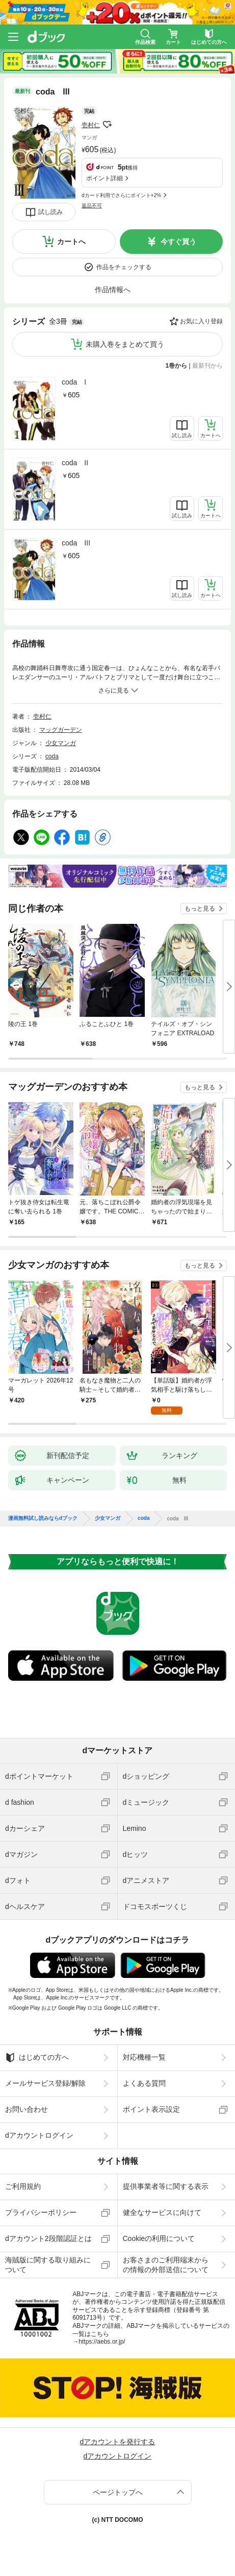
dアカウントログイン (39, 2135)
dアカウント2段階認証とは (48, 2238)
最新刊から (207, 366)
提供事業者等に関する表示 (165, 2186)
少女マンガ (60, 743)
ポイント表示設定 (151, 2109)
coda (52, 756)
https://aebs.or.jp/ (102, 2341)
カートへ (71, 241)
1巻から (177, 366)
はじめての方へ (37, 2058)
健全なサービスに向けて (162, 2212)
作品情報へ (112, 289)
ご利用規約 (23, 2186)
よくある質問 (144, 2083)
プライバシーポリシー (40, 2212)
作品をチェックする (123, 267)
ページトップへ (118, 2492)
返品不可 (92, 205)
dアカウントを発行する (117, 2442)
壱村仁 (91, 125)
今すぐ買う (178, 241)
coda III (76, 543)
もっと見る (200, 908)
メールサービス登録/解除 (45, 2083)
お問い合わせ (26, 2109)
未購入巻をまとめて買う (125, 344)
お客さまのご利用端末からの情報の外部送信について (165, 2264)
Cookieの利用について (159, 2238)
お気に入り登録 (201, 321)
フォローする (107, 125)
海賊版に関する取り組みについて (48, 2264)
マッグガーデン (60, 729)
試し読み (50, 212)
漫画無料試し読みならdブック (42, 1518)
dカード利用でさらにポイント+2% (121, 195)
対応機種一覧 (144, 2057)
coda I (74, 382)
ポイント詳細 (104, 178)
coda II (75, 463)
